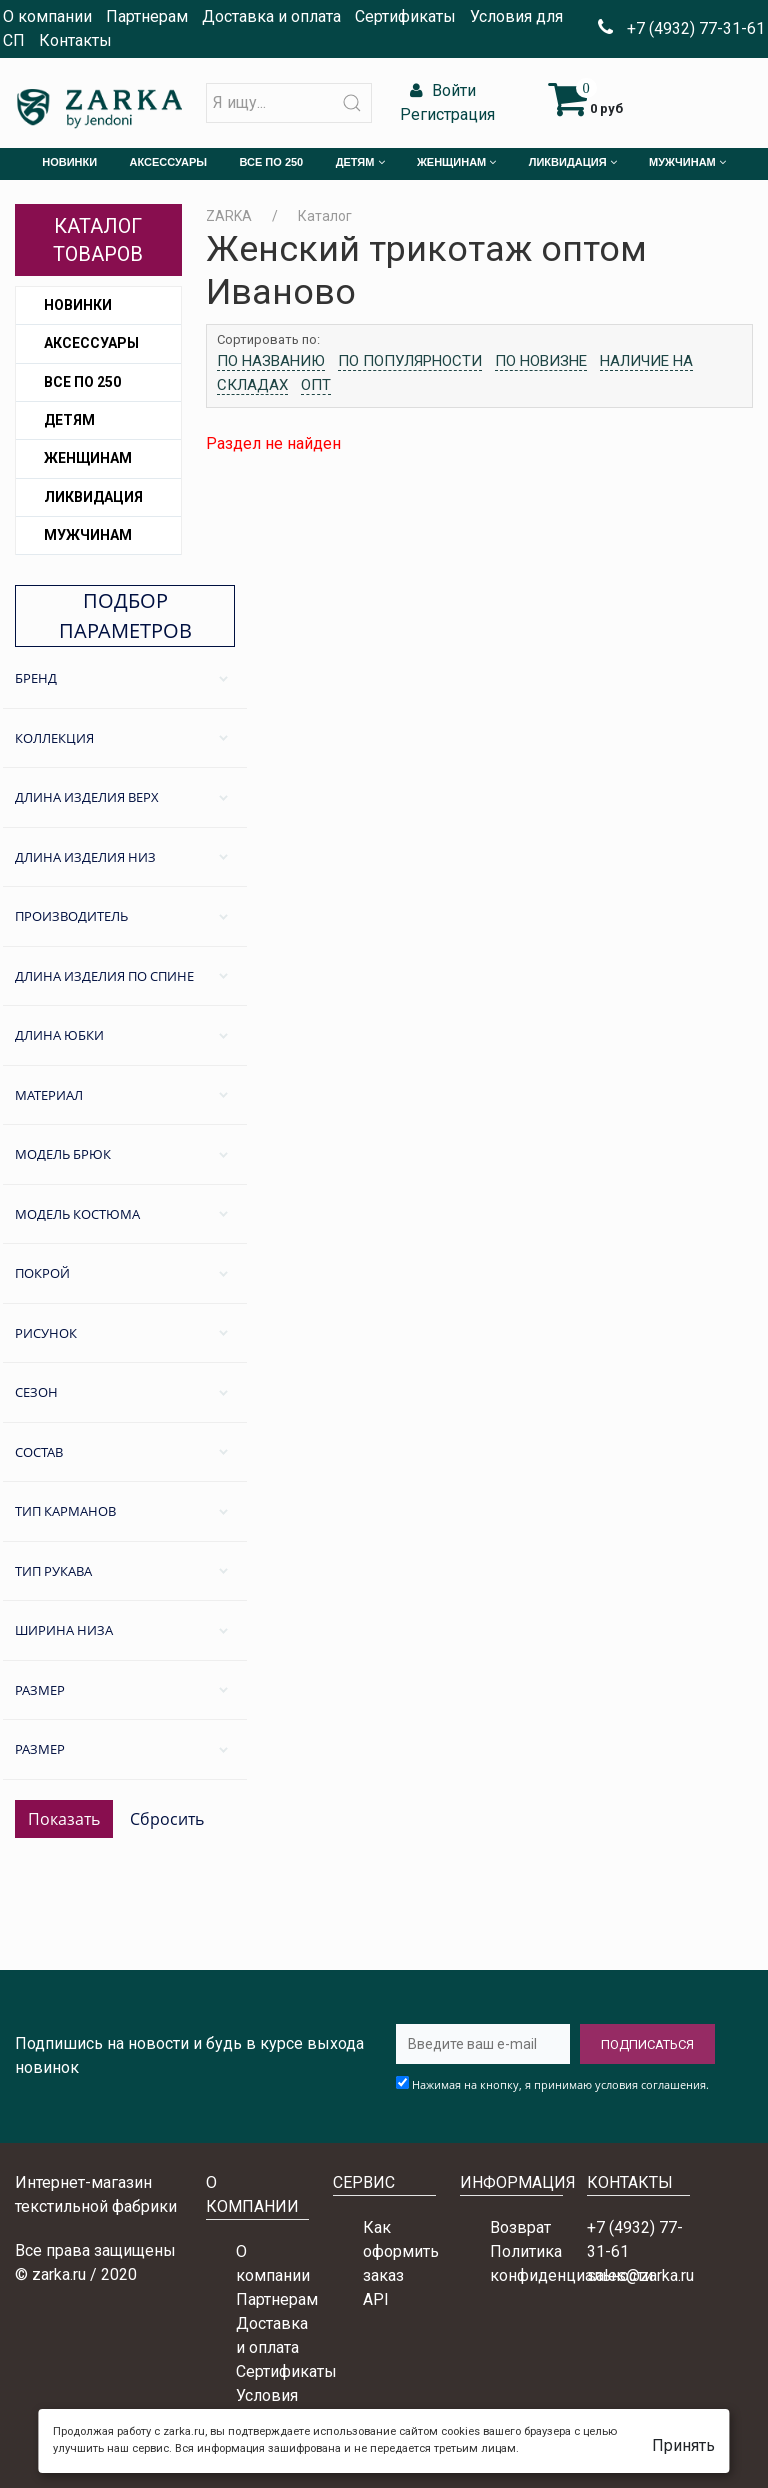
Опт (316, 385)
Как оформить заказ (401, 2251)
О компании (47, 16)
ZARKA (229, 216)
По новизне (541, 361)
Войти (440, 90)
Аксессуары (91, 343)
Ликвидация (93, 497)
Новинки (78, 305)
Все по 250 (82, 382)
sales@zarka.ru (640, 2275)
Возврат (520, 2227)
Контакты (75, 40)
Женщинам (88, 458)
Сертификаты (405, 16)
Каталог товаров (98, 240)
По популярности (410, 361)
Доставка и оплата (271, 16)
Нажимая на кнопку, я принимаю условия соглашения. (560, 2084)
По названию (271, 361)
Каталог (325, 216)
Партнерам (147, 16)
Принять (683, 2445)
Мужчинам (88, 535)
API (376, 2299)
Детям (69, 420)
